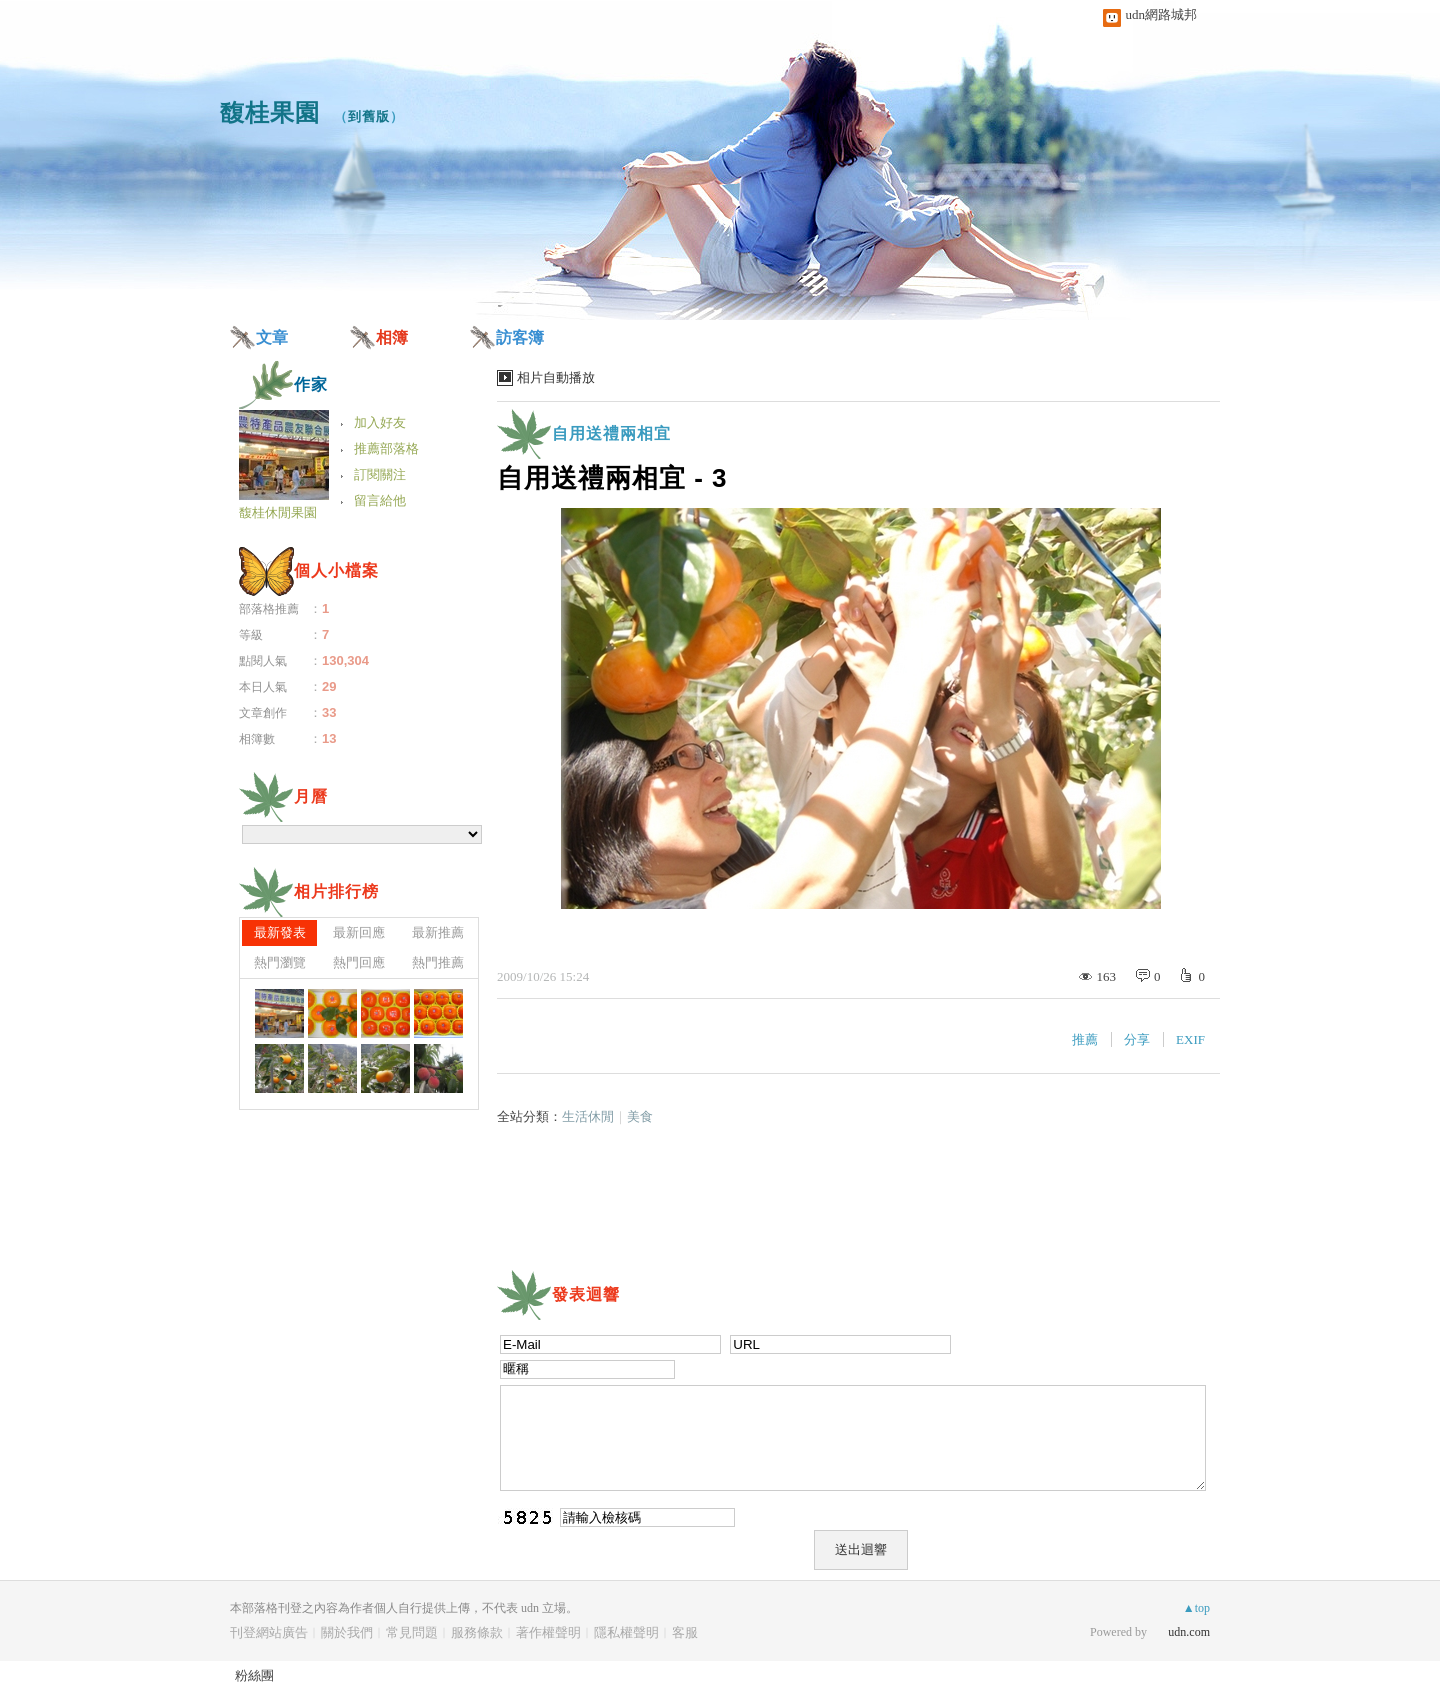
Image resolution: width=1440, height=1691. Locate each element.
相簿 (392, 337)
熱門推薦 (438, 962)
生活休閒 (588, 1116)
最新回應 (359, 932)
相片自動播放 (556, 377)
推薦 (1085, 1039)
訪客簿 (520, 337)
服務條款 (477, 1632)
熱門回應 (359, 962)
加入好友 (380, 422)
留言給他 (380, 500)
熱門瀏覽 (280, 962)
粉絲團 (254, 1675)
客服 (685, 1632)
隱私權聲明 (626, 1632)
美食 (640, 1116)
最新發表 (280, 932)
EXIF (1190, 1039)
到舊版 (369, 116)
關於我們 (347, 1632)
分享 (1137, 1039)
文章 (272, 337)
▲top (1196, 1608)
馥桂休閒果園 (278, 512)
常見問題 (412, 1632)
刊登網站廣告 (269, 1632)
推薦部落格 (386, 448)
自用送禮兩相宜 (611, 433)
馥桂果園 (270, 112)
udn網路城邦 (1162, 14)
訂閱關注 (380, 474)
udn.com (1189, 1632)
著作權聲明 (548, 1632)
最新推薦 (438, 932)
